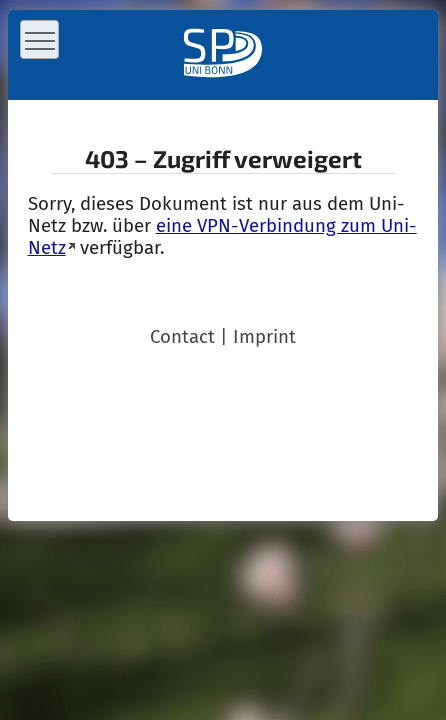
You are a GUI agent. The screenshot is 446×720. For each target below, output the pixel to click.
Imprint (264, 337)
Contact (182, 337)
